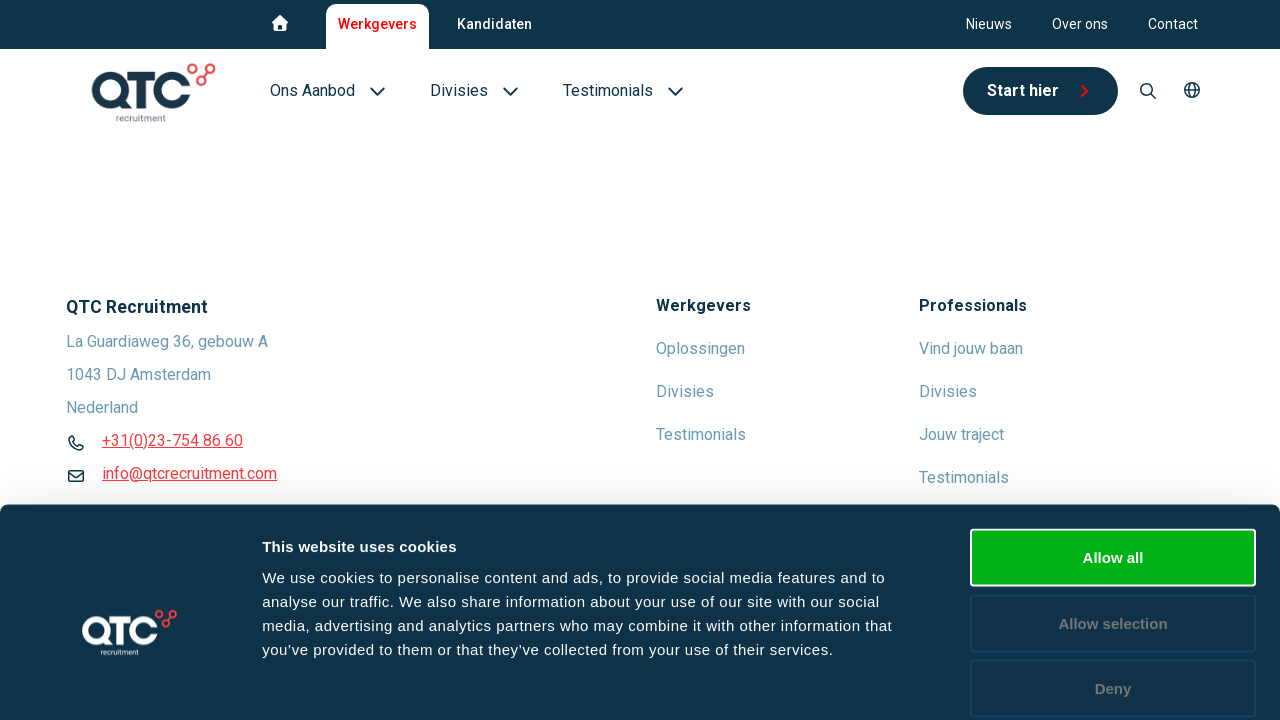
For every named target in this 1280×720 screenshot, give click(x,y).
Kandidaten (494, 24)
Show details (1049, 680)
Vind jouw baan (971, 348)
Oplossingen (700, 348)
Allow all (1113, 457)
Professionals (973, 305)
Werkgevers (377, 24)
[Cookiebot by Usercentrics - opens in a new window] (129, 681)
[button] (1192, 91)
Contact (1173, 24)
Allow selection (1112, 523)
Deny (1113, 588)
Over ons (1080, 24)
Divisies (685, 391)
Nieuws (989, 24)
